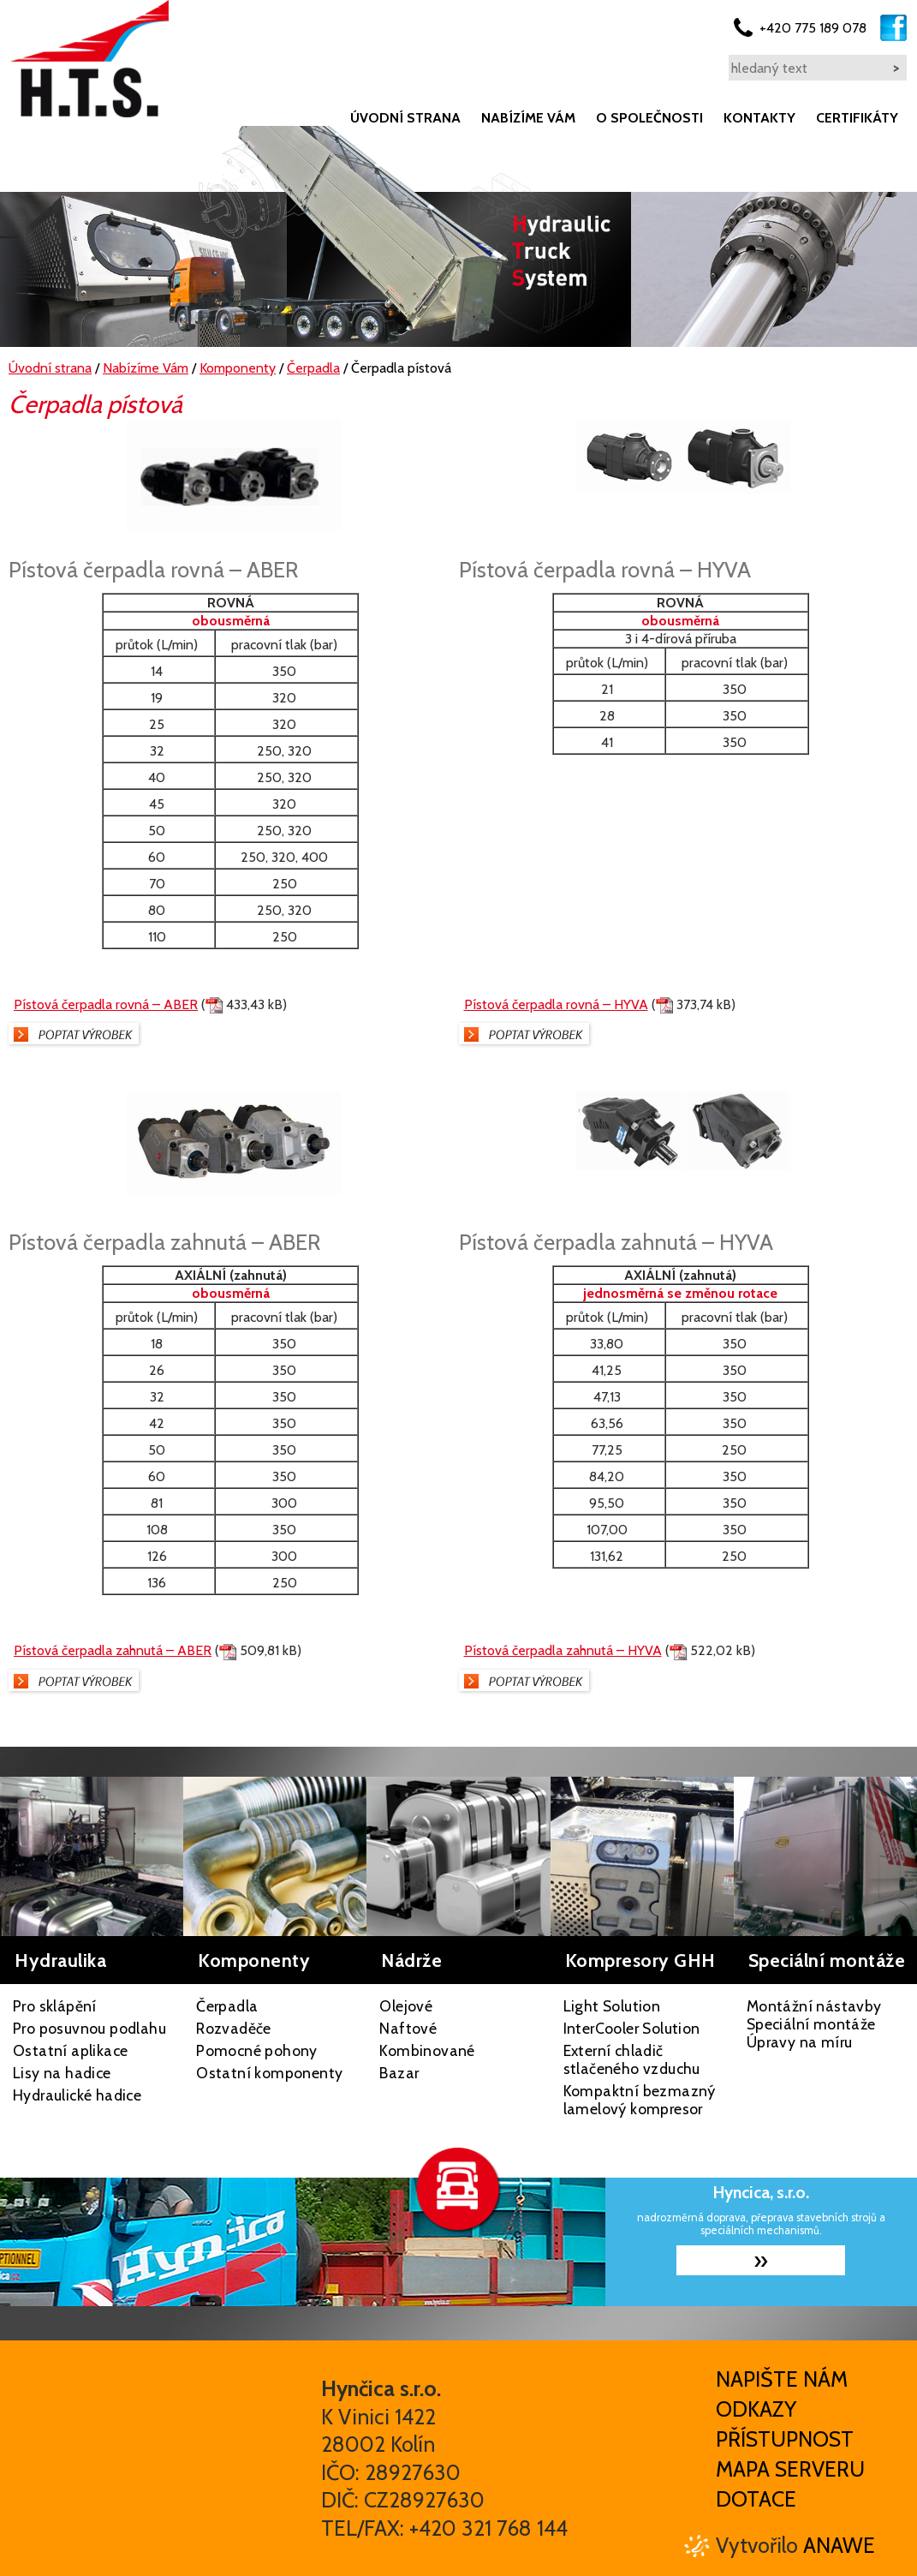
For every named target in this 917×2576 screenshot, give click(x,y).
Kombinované (426, 2050)
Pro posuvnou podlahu (89, 2028)
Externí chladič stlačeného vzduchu (631, 2059)
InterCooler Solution (631, 2028)
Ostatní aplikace (70, 2050)
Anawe (839, 2545)
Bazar (399, 2073)
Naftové (408, 2028)
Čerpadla (227, 2006)
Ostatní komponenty (269, 2073)
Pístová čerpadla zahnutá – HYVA (563, 1650)
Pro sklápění (55, 2006)
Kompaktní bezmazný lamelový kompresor (639, 2100)
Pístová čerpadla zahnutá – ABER (112, 1650)
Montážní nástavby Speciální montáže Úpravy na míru (814, 2024)
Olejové (405, 2006)
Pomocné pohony (257, 2050)
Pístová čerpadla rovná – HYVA (556, 1004)
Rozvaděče (233, 2028)
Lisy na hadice (62, 2073)
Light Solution (612, 2006)
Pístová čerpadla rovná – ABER (106, 1004)
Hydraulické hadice (77, 2095)
